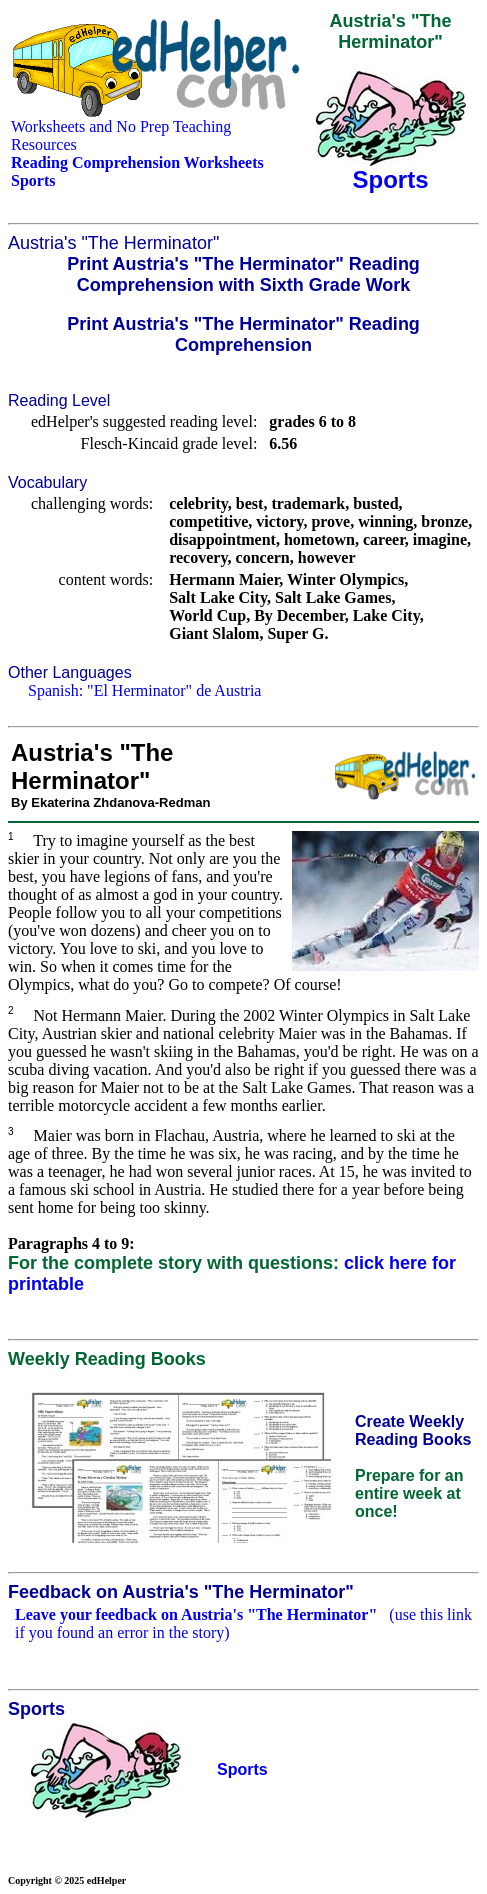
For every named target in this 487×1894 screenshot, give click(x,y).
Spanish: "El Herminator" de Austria (144, 690)
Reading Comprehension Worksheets (137, 162)
